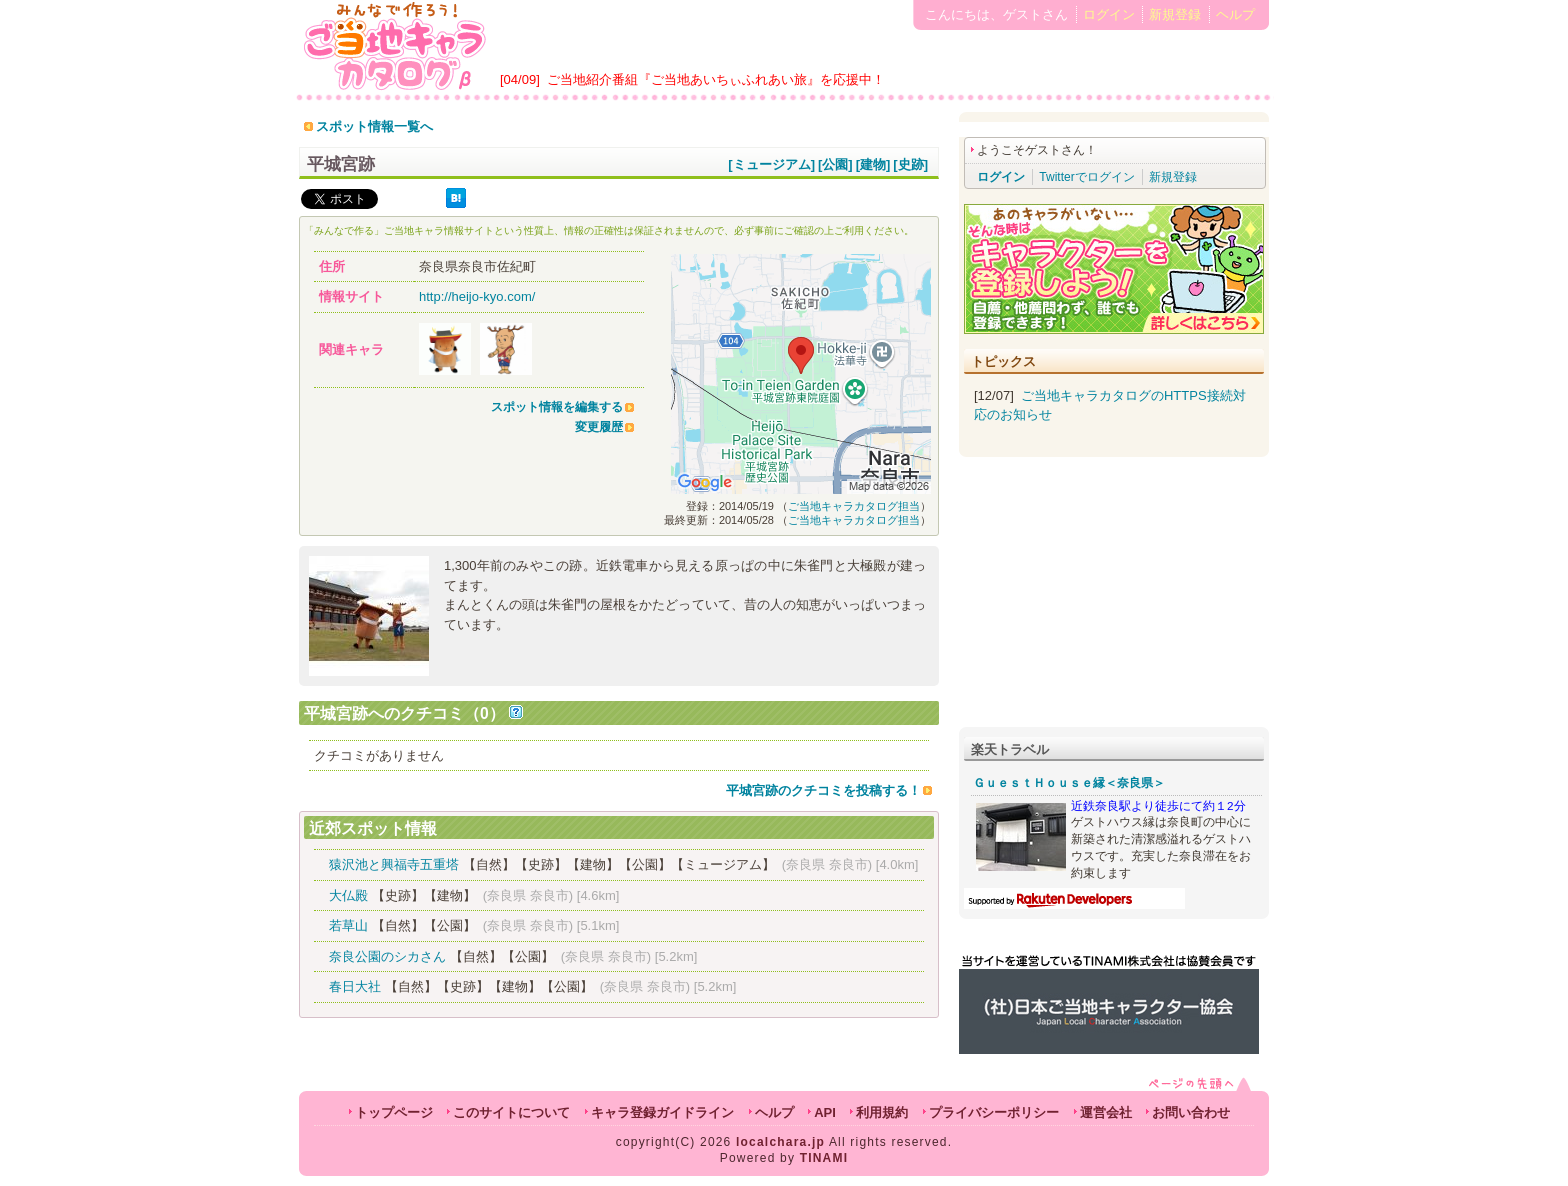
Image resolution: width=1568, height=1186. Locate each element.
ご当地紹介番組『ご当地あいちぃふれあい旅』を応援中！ (716, 79)
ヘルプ (1235, 14)
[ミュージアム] (771, 164)
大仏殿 (348, 895)
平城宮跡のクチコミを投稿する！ (823, 790)
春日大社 (355, 986)
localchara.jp (780, 1142)
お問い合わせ (1191, 1112)
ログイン (1109, 14)
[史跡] (910, 164)
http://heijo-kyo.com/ (477, 296)
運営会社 (1106, 1112)
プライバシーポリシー (994, 1112)
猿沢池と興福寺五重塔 (394, 864)
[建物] (873, 164)
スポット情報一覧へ (374, 126)
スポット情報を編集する (557, 407)
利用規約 (882, 1112)
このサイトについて (511, 1112)
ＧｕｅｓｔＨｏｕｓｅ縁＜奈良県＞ (1069, 783)
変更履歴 (599, 427)
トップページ (394, 1112)
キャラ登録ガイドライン (662, 1112)
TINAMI (824, 1158)
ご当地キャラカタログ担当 (854, 506)
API (825, 1112)
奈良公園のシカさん (387, 956)
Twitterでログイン (1086, 177)
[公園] (835, 164)
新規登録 (1175, 14)
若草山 (348, 925)
